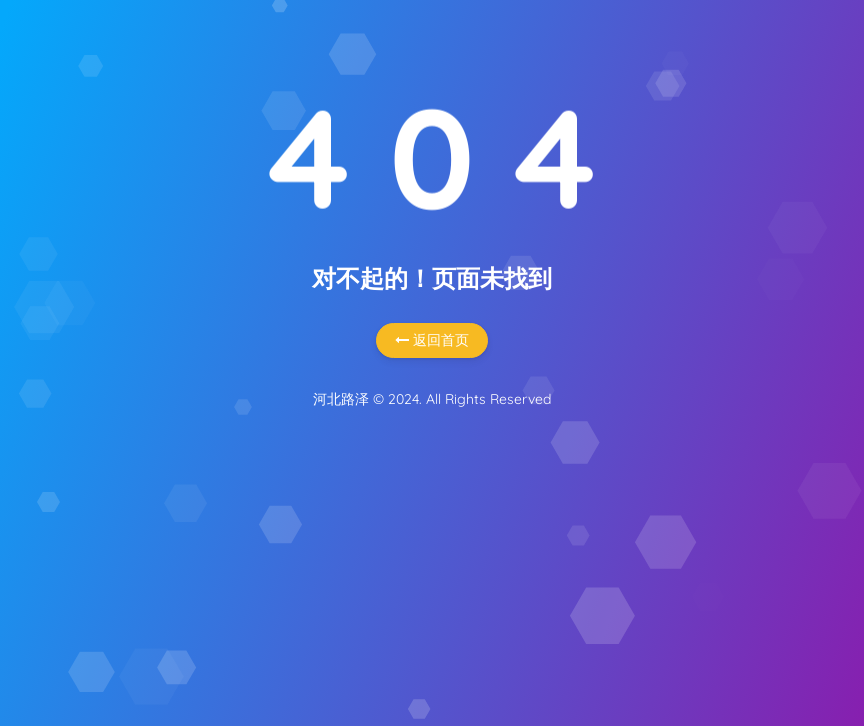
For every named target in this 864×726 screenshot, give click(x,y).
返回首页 (432, 340)
